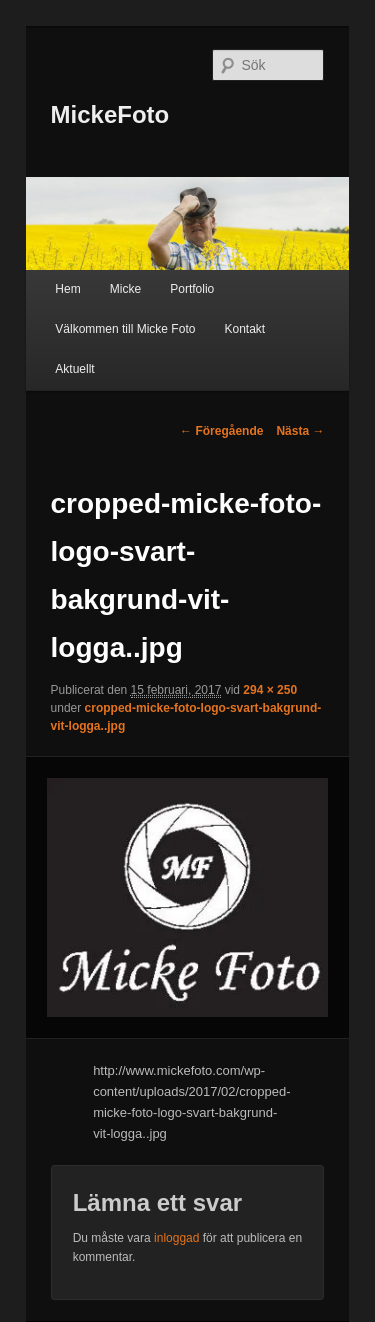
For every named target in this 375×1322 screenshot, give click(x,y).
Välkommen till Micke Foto (125, 329)
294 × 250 (270, 690)
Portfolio (192, 289)
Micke (125, 289)
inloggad (176, 1238)
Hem (67, 289)
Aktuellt (74, 369)
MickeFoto (110, 114)
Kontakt (244, 329)
